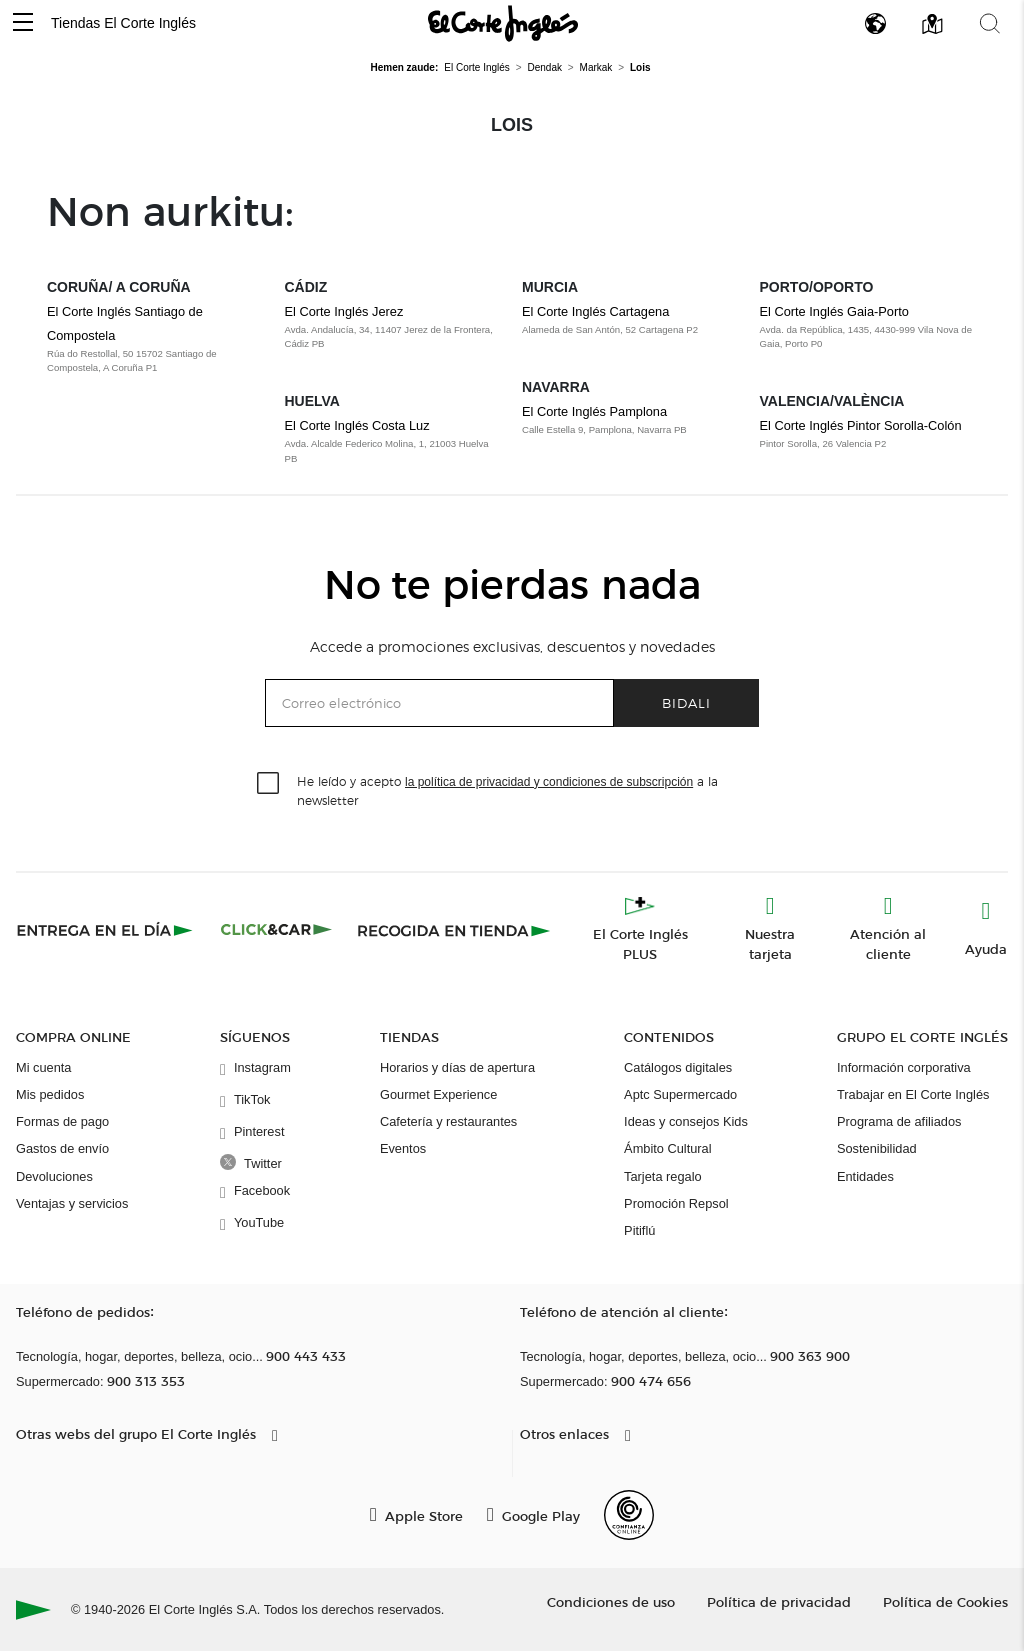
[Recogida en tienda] (454, 930)
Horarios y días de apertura (457, 1067)
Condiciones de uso (611, 1601)
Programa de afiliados (899, 1121)
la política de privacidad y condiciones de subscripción (549, 782)
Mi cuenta (43, 1067)
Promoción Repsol (676, 1203)
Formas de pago (62, 1121)
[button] (23, 23)
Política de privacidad (779, 1601)
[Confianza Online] (629, 1515)
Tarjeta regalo (663, 1176)
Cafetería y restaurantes (448, 1121)
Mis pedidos (50, 1094)
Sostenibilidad (877, 1148)
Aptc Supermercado (680, 1094)
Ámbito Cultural (667, 1148)
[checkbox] (269, 784)
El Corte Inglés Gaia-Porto (834, 311)
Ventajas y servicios (72, 1203)
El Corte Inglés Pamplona (594, 411)
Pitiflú (639, 1230)
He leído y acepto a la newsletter (507, 790)
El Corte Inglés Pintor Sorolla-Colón (861, 425)
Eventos (403, 1148)
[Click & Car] (276, 930)
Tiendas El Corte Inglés (123, 23)
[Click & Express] (106, 930)
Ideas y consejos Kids (686, 1121)
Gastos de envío (62, 1148)
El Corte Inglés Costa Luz (357, 425)
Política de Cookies (945, 1601)
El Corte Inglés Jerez (344, 311)
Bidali (686, 702)
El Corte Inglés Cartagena (595, 311)
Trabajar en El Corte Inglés (913, 1094)
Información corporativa (904, 1067)
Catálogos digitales (678, 1067)
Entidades (865, 1176)
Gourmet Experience (438, 1094)
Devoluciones (54, 1176)
